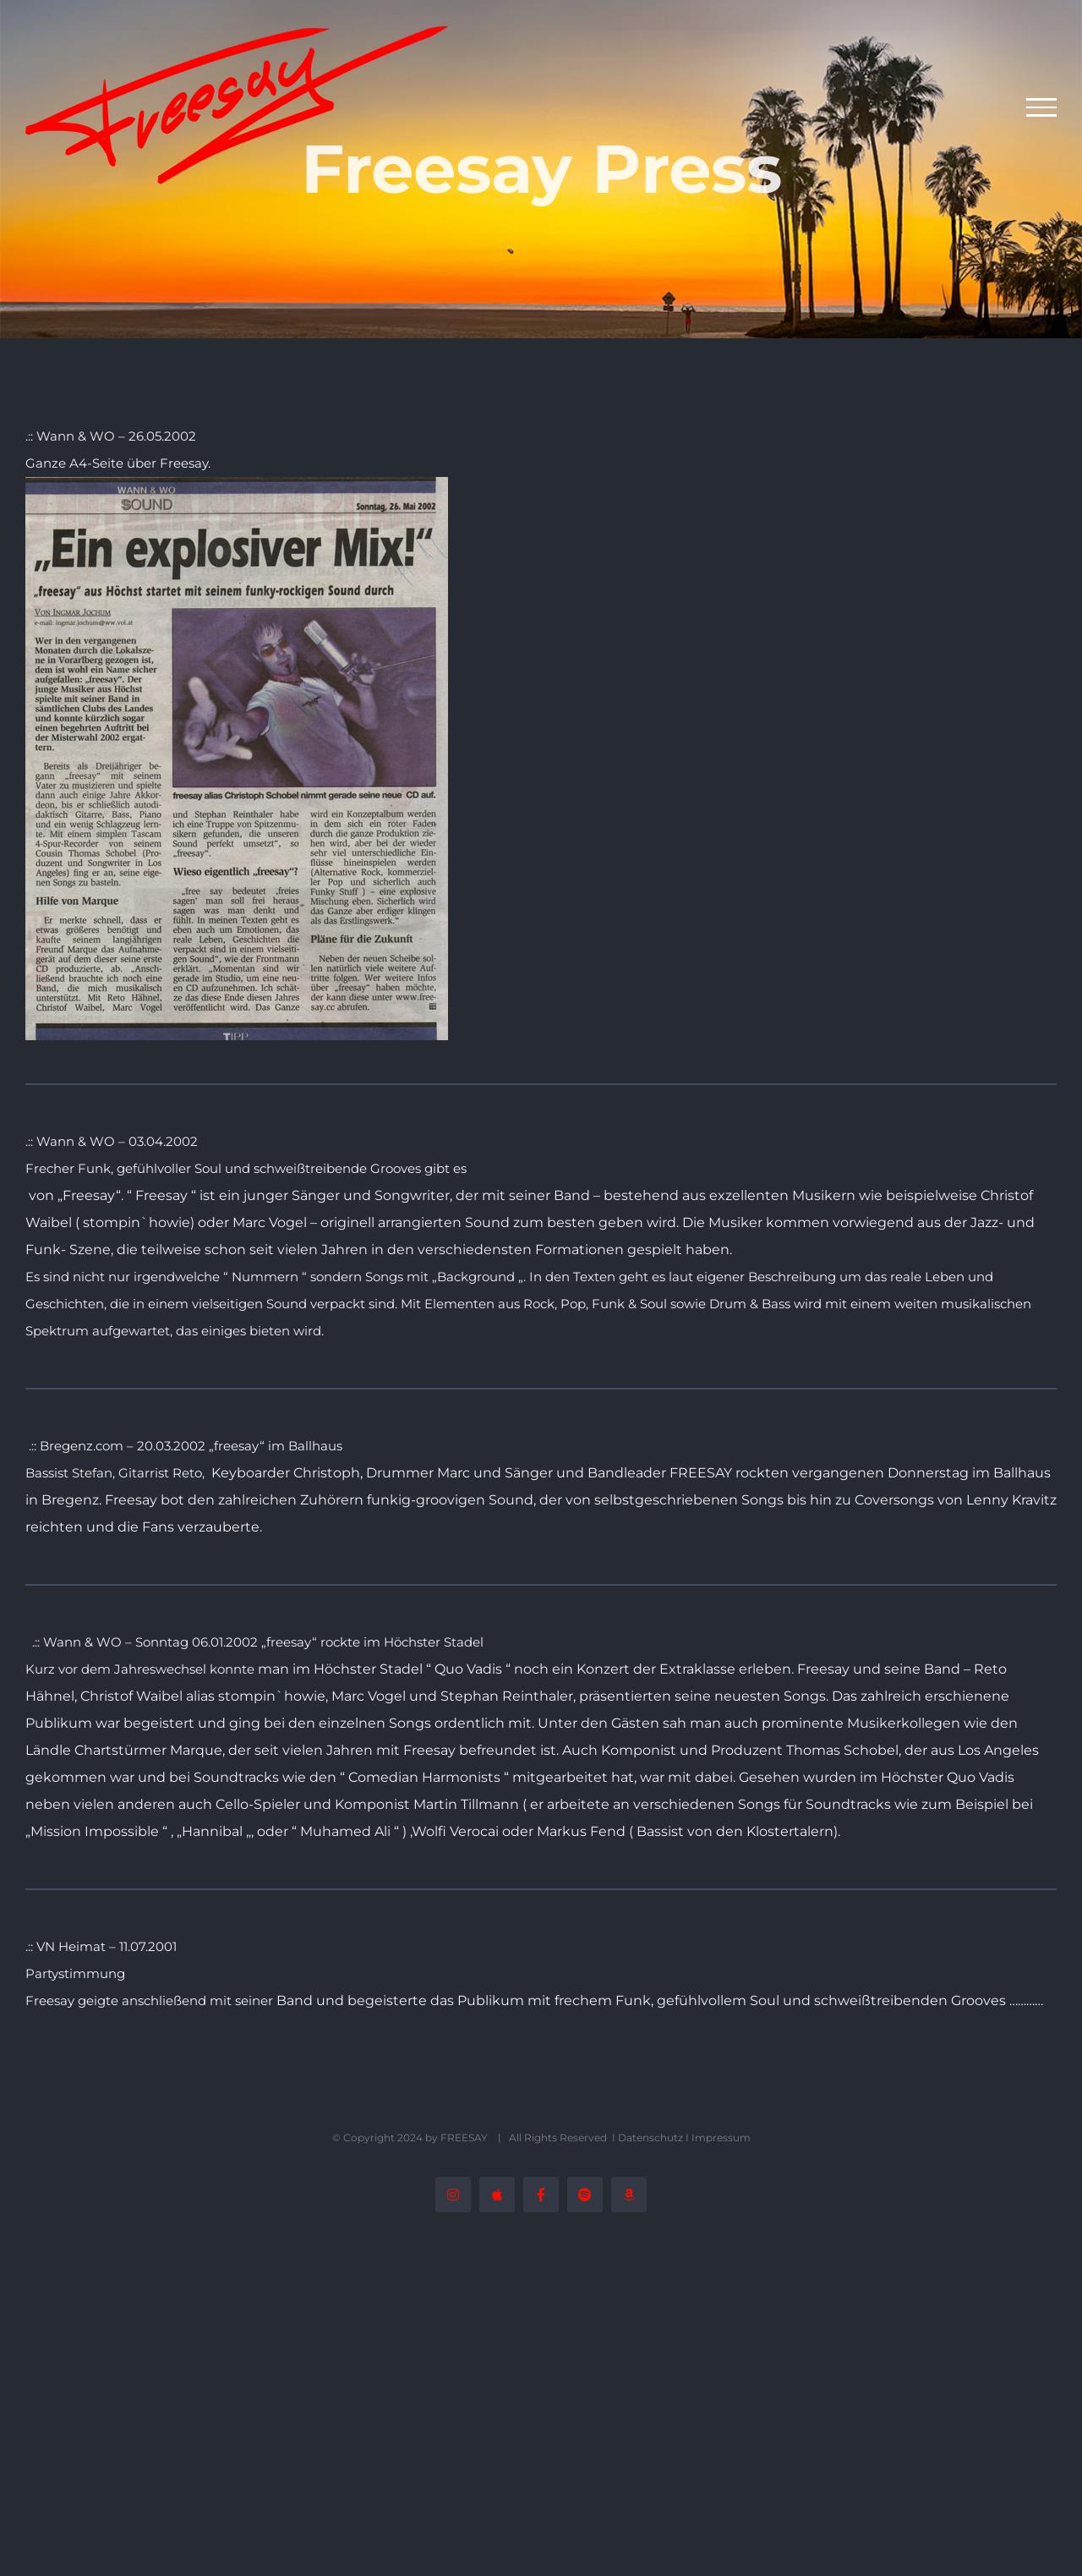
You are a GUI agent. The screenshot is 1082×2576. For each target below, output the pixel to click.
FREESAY (465, 2137)
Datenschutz (650, 2137)
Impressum (721, 2137)
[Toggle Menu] (1042, 107)
